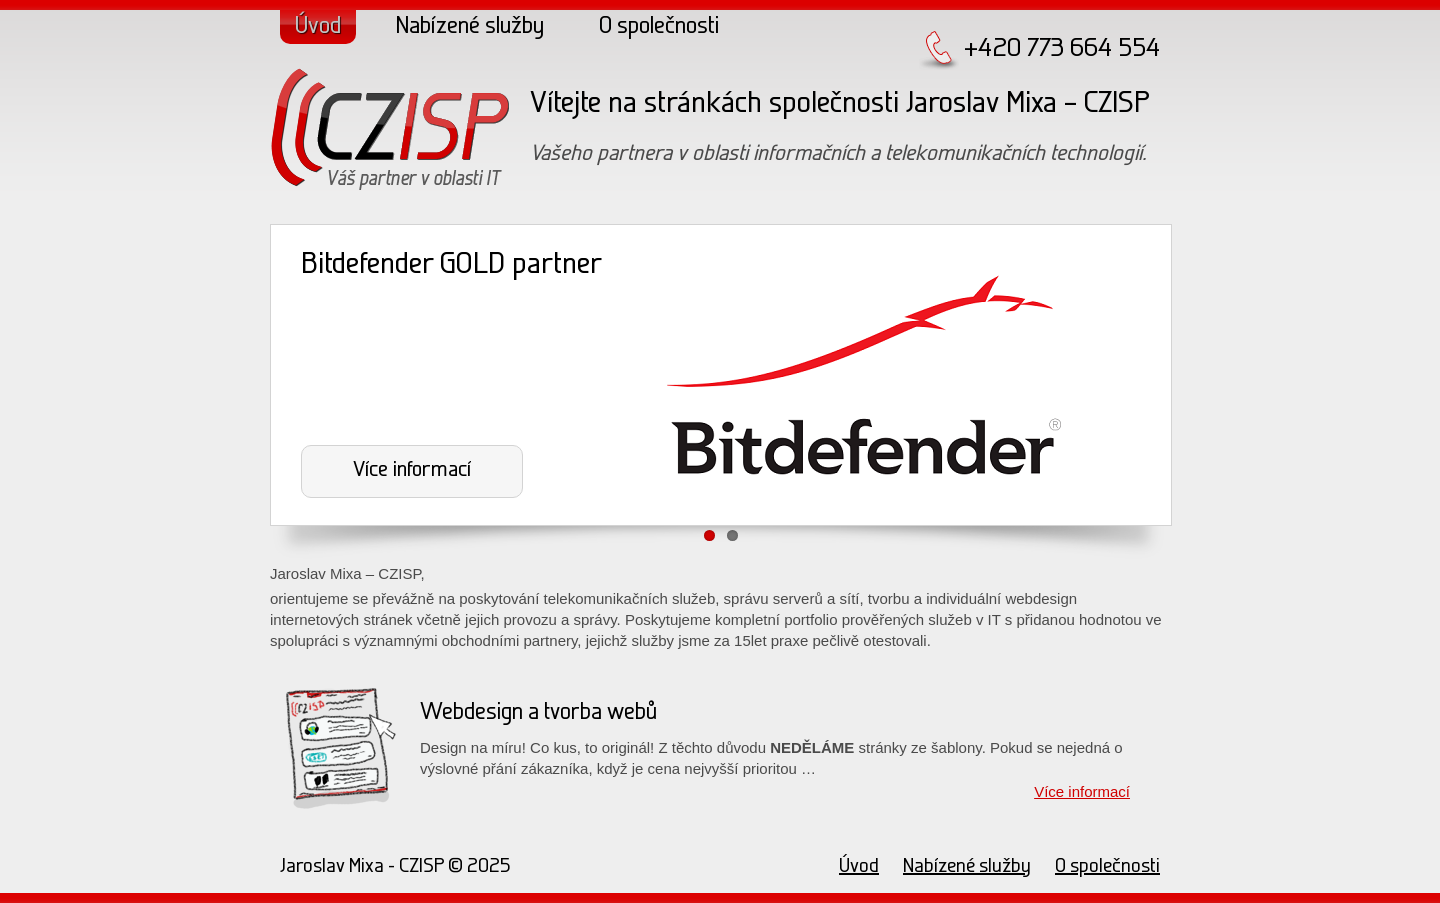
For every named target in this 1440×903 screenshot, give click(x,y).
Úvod (318, 27)
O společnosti (659, 27)
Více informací (412, 470)
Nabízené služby (470, 27)
